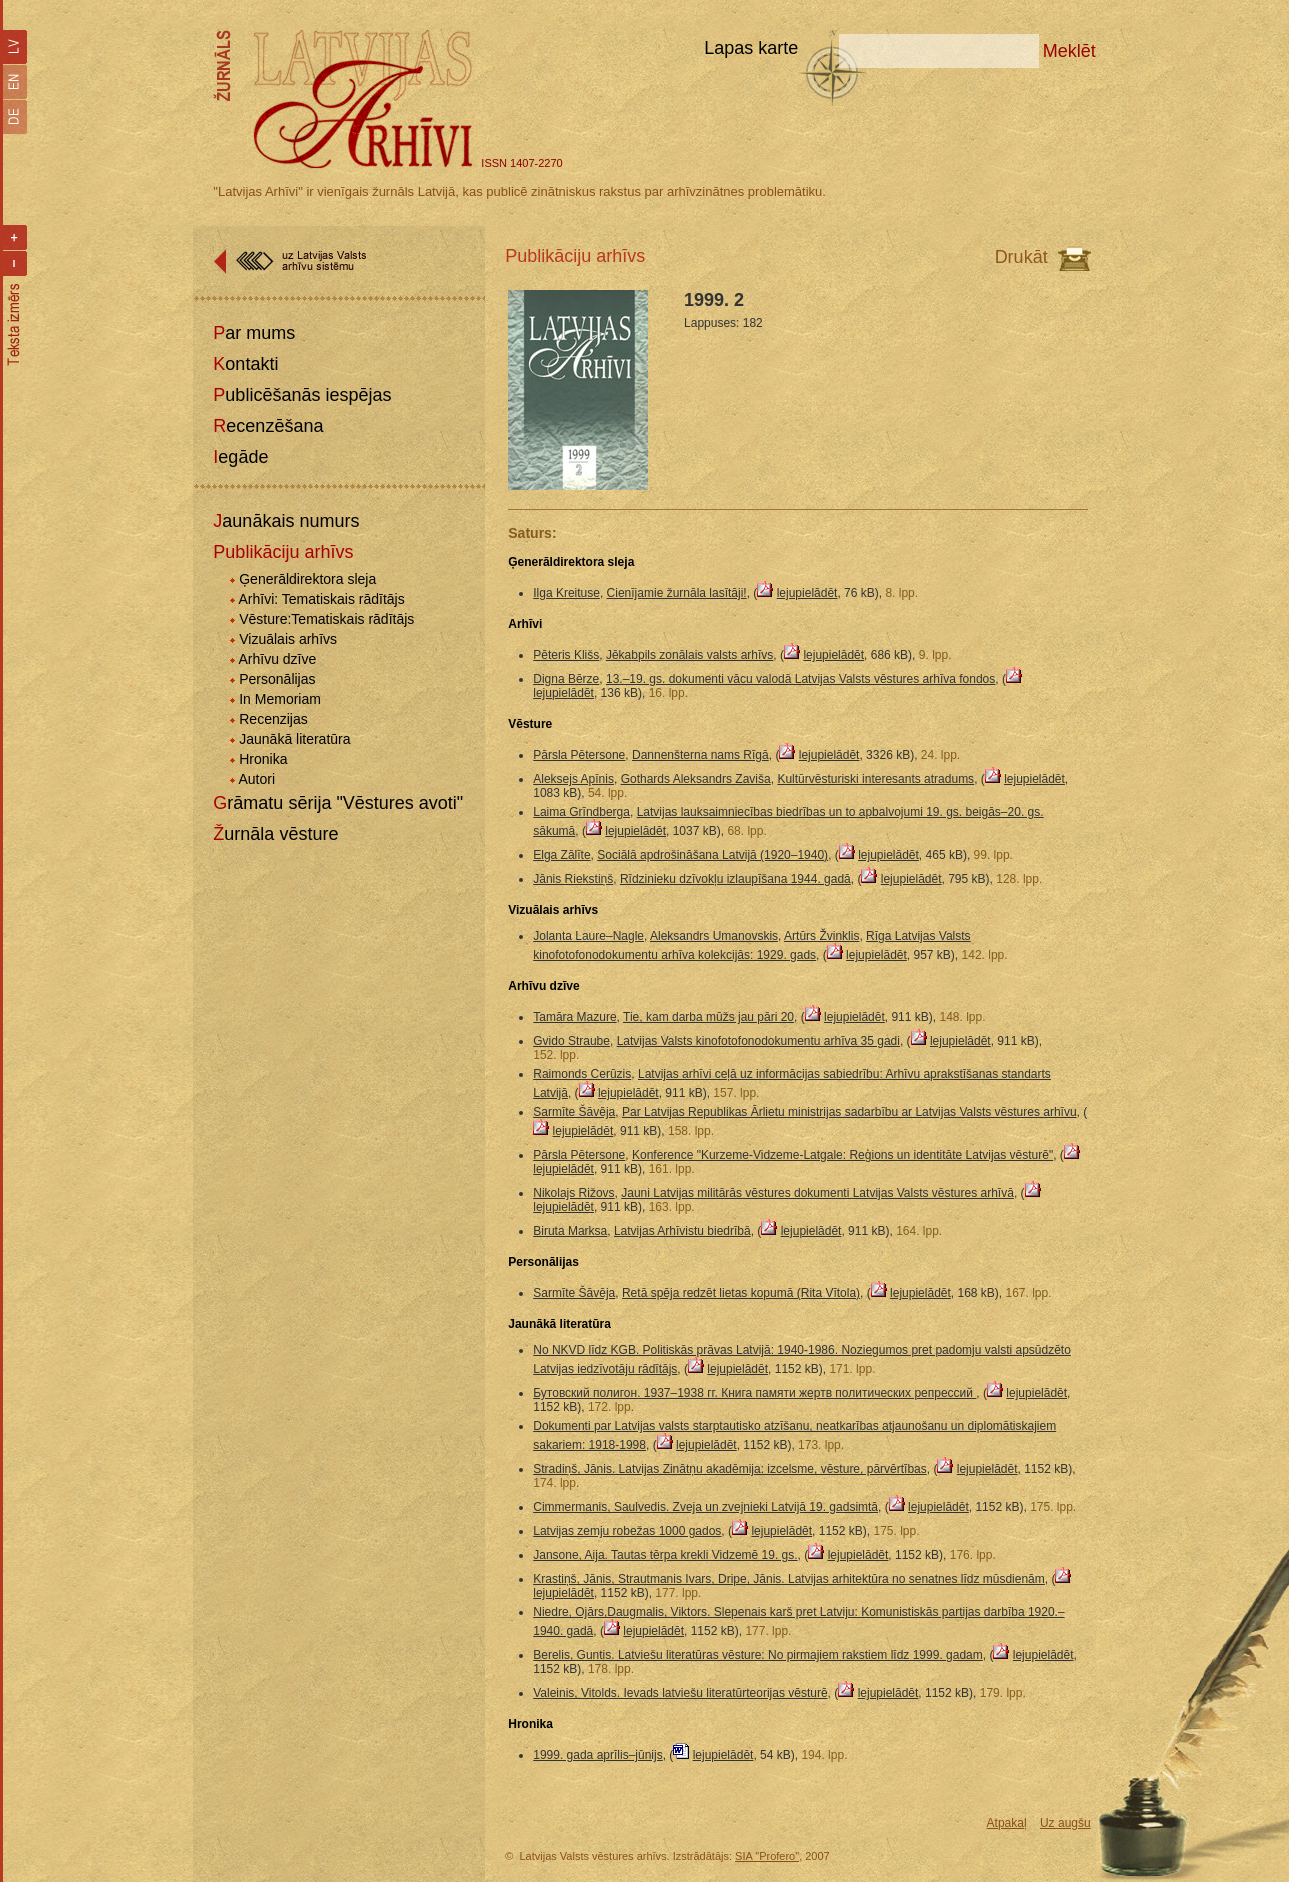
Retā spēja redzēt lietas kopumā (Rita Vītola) (741, 1293)
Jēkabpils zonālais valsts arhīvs (689, 655)
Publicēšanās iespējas (302, 395)
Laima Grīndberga (581, 812)
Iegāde (240, 457)
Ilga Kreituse (566, 593)
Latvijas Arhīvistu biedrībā (682, 1231)
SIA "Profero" (767, 1856)
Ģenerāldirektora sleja (307, 579)
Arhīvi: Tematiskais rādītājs (321, 599)
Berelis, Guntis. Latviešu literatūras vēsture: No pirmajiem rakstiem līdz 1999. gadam (758, 1655)
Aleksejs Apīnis (573, 779)
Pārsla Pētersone (579, 755)
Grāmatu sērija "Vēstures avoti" (338, 803)
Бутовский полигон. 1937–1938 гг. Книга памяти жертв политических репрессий (754, 1393)
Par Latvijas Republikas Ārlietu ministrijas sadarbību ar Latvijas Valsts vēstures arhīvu (849, 1112)
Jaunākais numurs (286, 521)
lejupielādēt (807, 593)
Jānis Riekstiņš (573, 879)
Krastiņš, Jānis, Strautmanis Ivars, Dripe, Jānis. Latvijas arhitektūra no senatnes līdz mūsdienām (789, 1579)
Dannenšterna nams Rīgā (700, 755)
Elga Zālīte (561, 855)
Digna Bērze (566, 679)
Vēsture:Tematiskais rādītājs (326, 619)
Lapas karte (751, 48)
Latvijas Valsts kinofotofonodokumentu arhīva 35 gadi (758, 1041)
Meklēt (1069, 51)
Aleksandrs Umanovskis (714, 936)
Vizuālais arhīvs (288, 639)
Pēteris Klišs (566, 655)
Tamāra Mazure (574, 1017)
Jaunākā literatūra (294, 739)
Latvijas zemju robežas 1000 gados (627, 1531)
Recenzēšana (268, 426)
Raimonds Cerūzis (582, 1074)
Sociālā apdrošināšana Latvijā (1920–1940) (712, 855)
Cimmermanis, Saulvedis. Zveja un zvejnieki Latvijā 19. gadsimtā (705, 1507)
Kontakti (245, 364)
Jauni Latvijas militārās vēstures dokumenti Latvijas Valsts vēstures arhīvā (817, 1193)
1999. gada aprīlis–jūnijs (597, 1755)
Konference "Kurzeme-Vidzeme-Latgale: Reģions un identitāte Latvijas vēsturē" (842, 1155)
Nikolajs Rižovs (573, 1193)
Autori (256, 779)
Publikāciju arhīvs (283, 552)
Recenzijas (273, 719)
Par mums (254, 333)
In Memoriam (280, 699)
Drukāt (1021, 257)
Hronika (263, 759)
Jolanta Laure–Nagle (588, 936)
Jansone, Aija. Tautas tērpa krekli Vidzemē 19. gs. (665, 1555)
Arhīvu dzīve (277, 659)
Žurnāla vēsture (275, 834)
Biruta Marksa (570, 1231)
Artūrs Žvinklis (821, 936)
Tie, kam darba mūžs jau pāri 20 (708, 1017)
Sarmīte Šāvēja (574, 1112)
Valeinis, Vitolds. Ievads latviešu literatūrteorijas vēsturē (680, 1693)
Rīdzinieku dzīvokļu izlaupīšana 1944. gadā (735, 879)
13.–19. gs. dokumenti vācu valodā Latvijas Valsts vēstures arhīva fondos (800, 679)
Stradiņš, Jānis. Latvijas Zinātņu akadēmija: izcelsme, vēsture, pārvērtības (730, 1469)
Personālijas (277, 679)
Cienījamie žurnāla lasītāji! (677, 593)
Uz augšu (1065, 1823)
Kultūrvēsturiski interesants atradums (875, 779)
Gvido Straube (571, 1041)
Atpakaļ (1007, 1823)
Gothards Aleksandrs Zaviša (696, 779)
